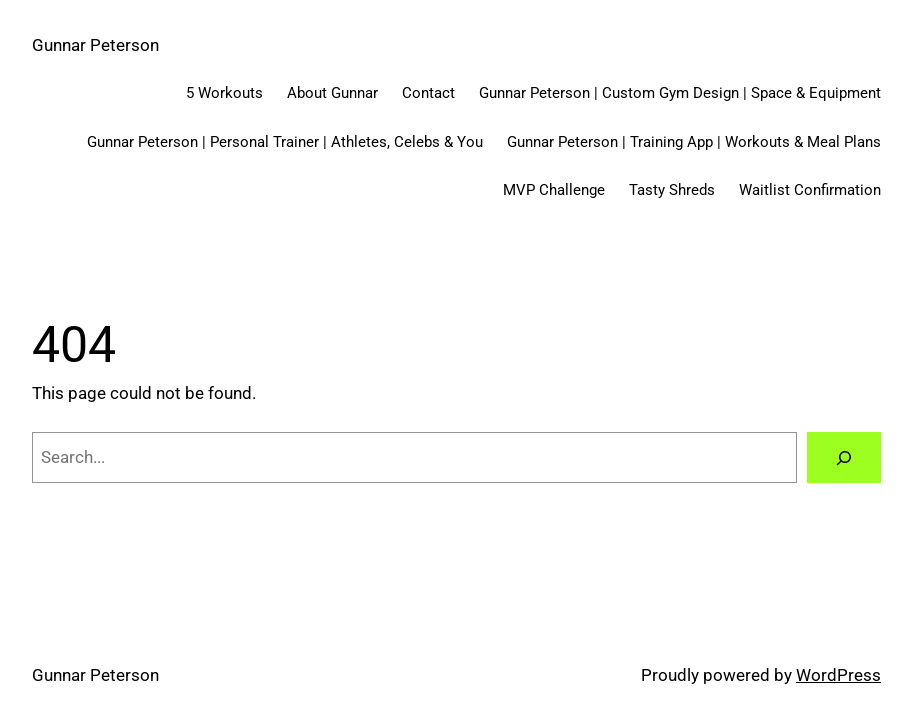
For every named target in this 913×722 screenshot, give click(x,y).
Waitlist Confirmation (810, 190)
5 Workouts (224, 93)
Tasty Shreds (672, 190)
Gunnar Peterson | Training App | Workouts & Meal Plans (694, 142)
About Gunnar (332, 93)
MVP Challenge (554, 190)
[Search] (844, 457)
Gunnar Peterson (95, 45)
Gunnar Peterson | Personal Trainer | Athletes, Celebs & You (285, 142)
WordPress (838, 675)
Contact (428, 93)
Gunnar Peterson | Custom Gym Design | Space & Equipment (680, 93)
